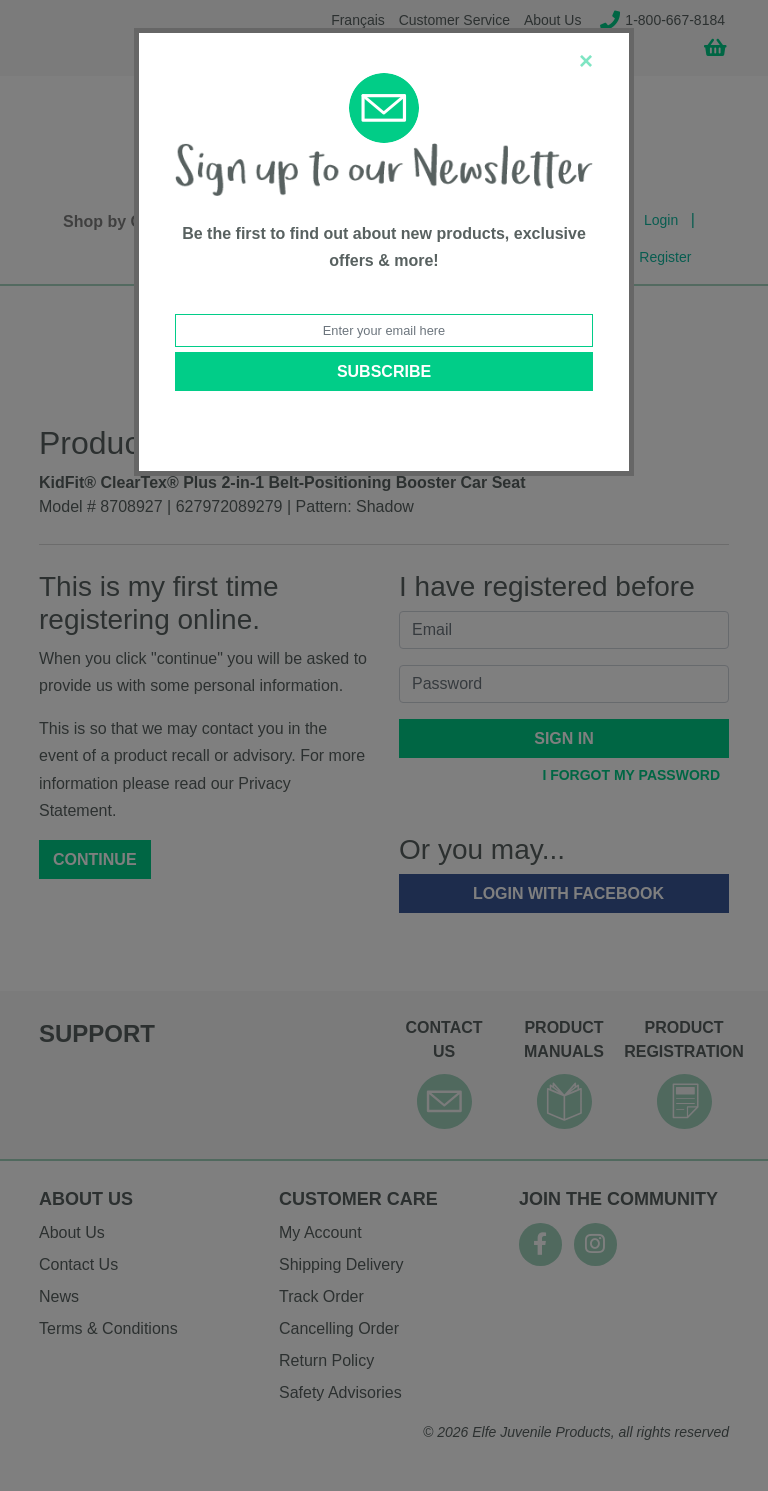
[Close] (586, 61)
